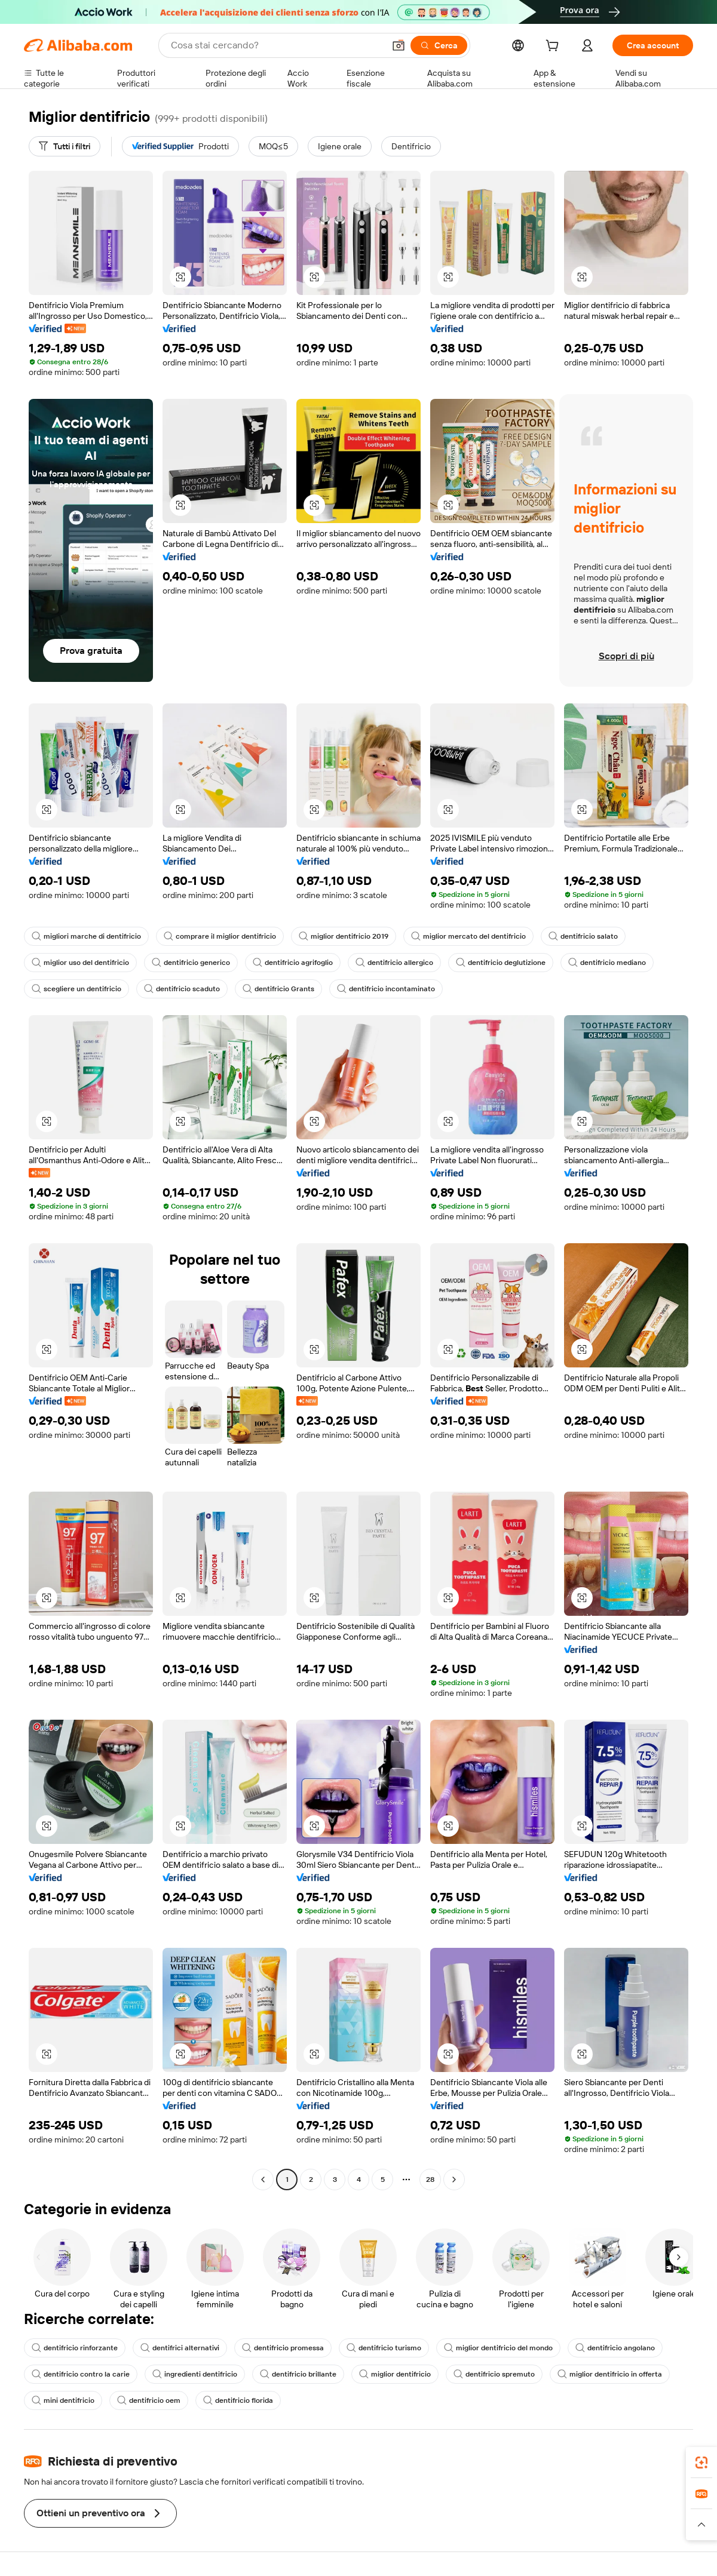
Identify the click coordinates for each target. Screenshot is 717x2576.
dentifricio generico (191, 962)
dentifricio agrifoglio (293, 962)
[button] (398, 45)
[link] (701, 2462)
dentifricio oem (148, 2400)
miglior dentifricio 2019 (343, 936)
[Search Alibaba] (276, 45)
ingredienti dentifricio (194, 2374)
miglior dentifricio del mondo (498, 2348)
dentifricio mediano (607, 962)
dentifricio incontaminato (386, 989)
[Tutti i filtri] (64, 146)
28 (430, 2179)
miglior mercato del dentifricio (468, 936)
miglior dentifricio (395, 2374)
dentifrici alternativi (179, 2348)
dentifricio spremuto (494, 2374)
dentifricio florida (238, 2400)
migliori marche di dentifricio (86, 936)
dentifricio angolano (615, 2348)
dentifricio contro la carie (81, 2374)
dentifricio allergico (394, 962)
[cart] (554, 47)
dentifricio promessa (283, 2348)
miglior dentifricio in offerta (609, 2374)
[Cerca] (438, 45)
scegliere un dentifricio (76, 989)
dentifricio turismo (384, 2348)
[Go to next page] (454, 2179)
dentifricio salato (583, 936)
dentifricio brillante (298, 2374)
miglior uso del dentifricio (80, 962)
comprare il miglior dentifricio (220, 936)
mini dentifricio (63, 2400)
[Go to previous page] (263, 2179)
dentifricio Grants (278, 989)
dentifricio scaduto (182, 989)
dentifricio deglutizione (501, 962)
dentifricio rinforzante (75, 2348)
